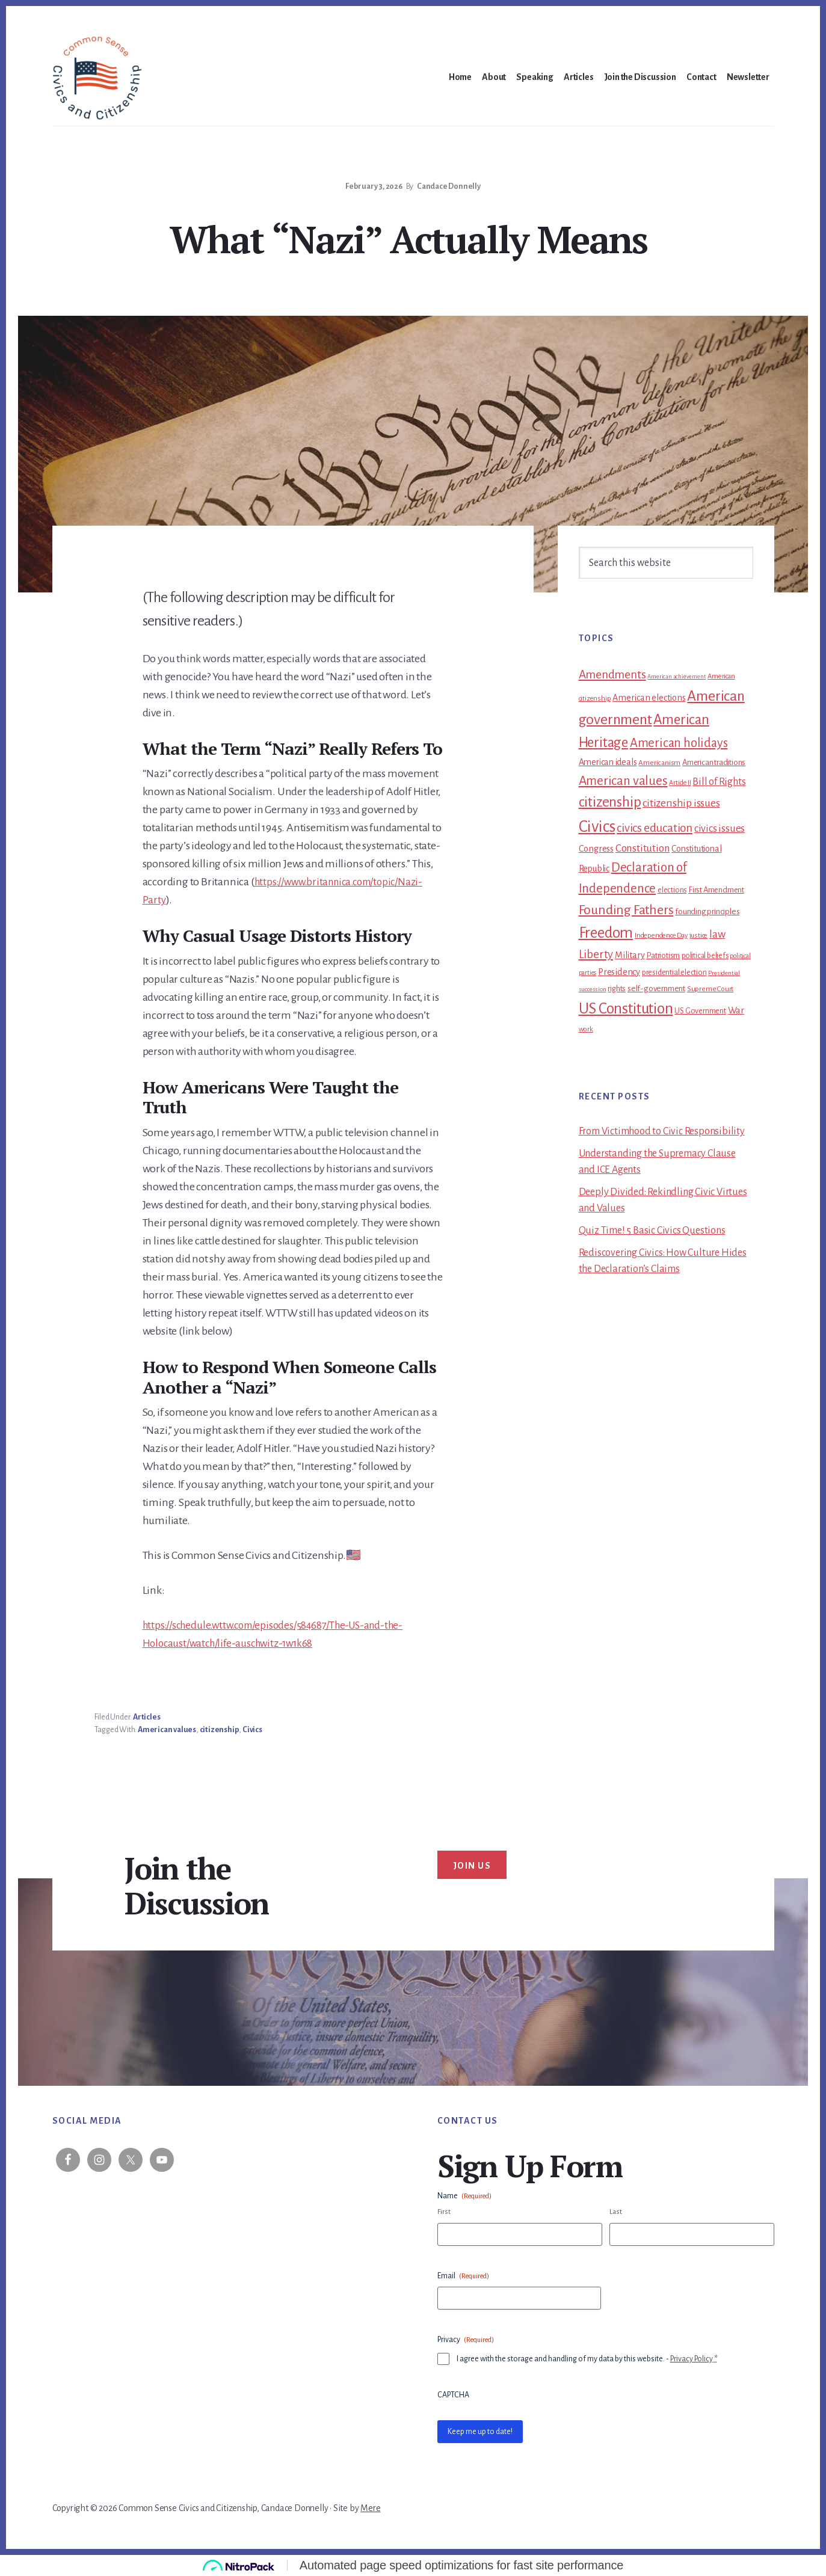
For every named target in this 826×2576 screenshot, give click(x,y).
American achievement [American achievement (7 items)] (676, 676)
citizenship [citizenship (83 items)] (610, 802)
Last (615, 2212)
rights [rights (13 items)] (617, 989)
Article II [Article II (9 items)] (680, 782)
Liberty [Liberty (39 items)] (596, 954)
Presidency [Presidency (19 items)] (619, 972)
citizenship (219, 1730)
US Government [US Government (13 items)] (700, 1011)
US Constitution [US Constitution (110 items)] (626, 1008)
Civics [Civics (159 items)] (597, 826)
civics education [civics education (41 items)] (654, 828)
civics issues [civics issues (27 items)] (719, 828)
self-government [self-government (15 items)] (656, 988)
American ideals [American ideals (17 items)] (608, 762)
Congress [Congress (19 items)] (596, 848)
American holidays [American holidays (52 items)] (679, 742)
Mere (370, 2508)
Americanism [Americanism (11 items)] (659, 762)
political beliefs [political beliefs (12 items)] (705, 955)
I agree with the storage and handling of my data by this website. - (587, 2359)
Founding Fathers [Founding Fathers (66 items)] (626, 910)
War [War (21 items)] (736, 1010)
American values (167, 1730)
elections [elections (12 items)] (672, 890)
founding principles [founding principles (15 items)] (707, 911)
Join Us (472, 1866)
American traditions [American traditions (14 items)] (713, 762)
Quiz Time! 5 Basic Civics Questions (652, 1230)
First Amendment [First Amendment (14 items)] (716, 889)
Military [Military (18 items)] (629, 955)
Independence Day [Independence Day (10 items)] (661, 935)
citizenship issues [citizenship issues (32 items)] (681, 803)
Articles (146, 1717)
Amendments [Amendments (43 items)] (612, 674)
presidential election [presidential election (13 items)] (674, 972)
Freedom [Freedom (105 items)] (606, 932)
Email (463, 2276)
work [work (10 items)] (586, 1029)
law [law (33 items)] (717, 934)
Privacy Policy (691, 2359)
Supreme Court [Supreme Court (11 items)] (710, 989)
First (444, 2212)
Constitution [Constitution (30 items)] (642, 848)
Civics (252, 1730)
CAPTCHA (453, 2395)
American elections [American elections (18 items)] (648, 697)
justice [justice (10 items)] (698, 935)
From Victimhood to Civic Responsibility (662, 1131)
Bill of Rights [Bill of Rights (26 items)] (718, 781)
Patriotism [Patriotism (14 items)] (663, 955)
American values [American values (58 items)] (623, 780)
